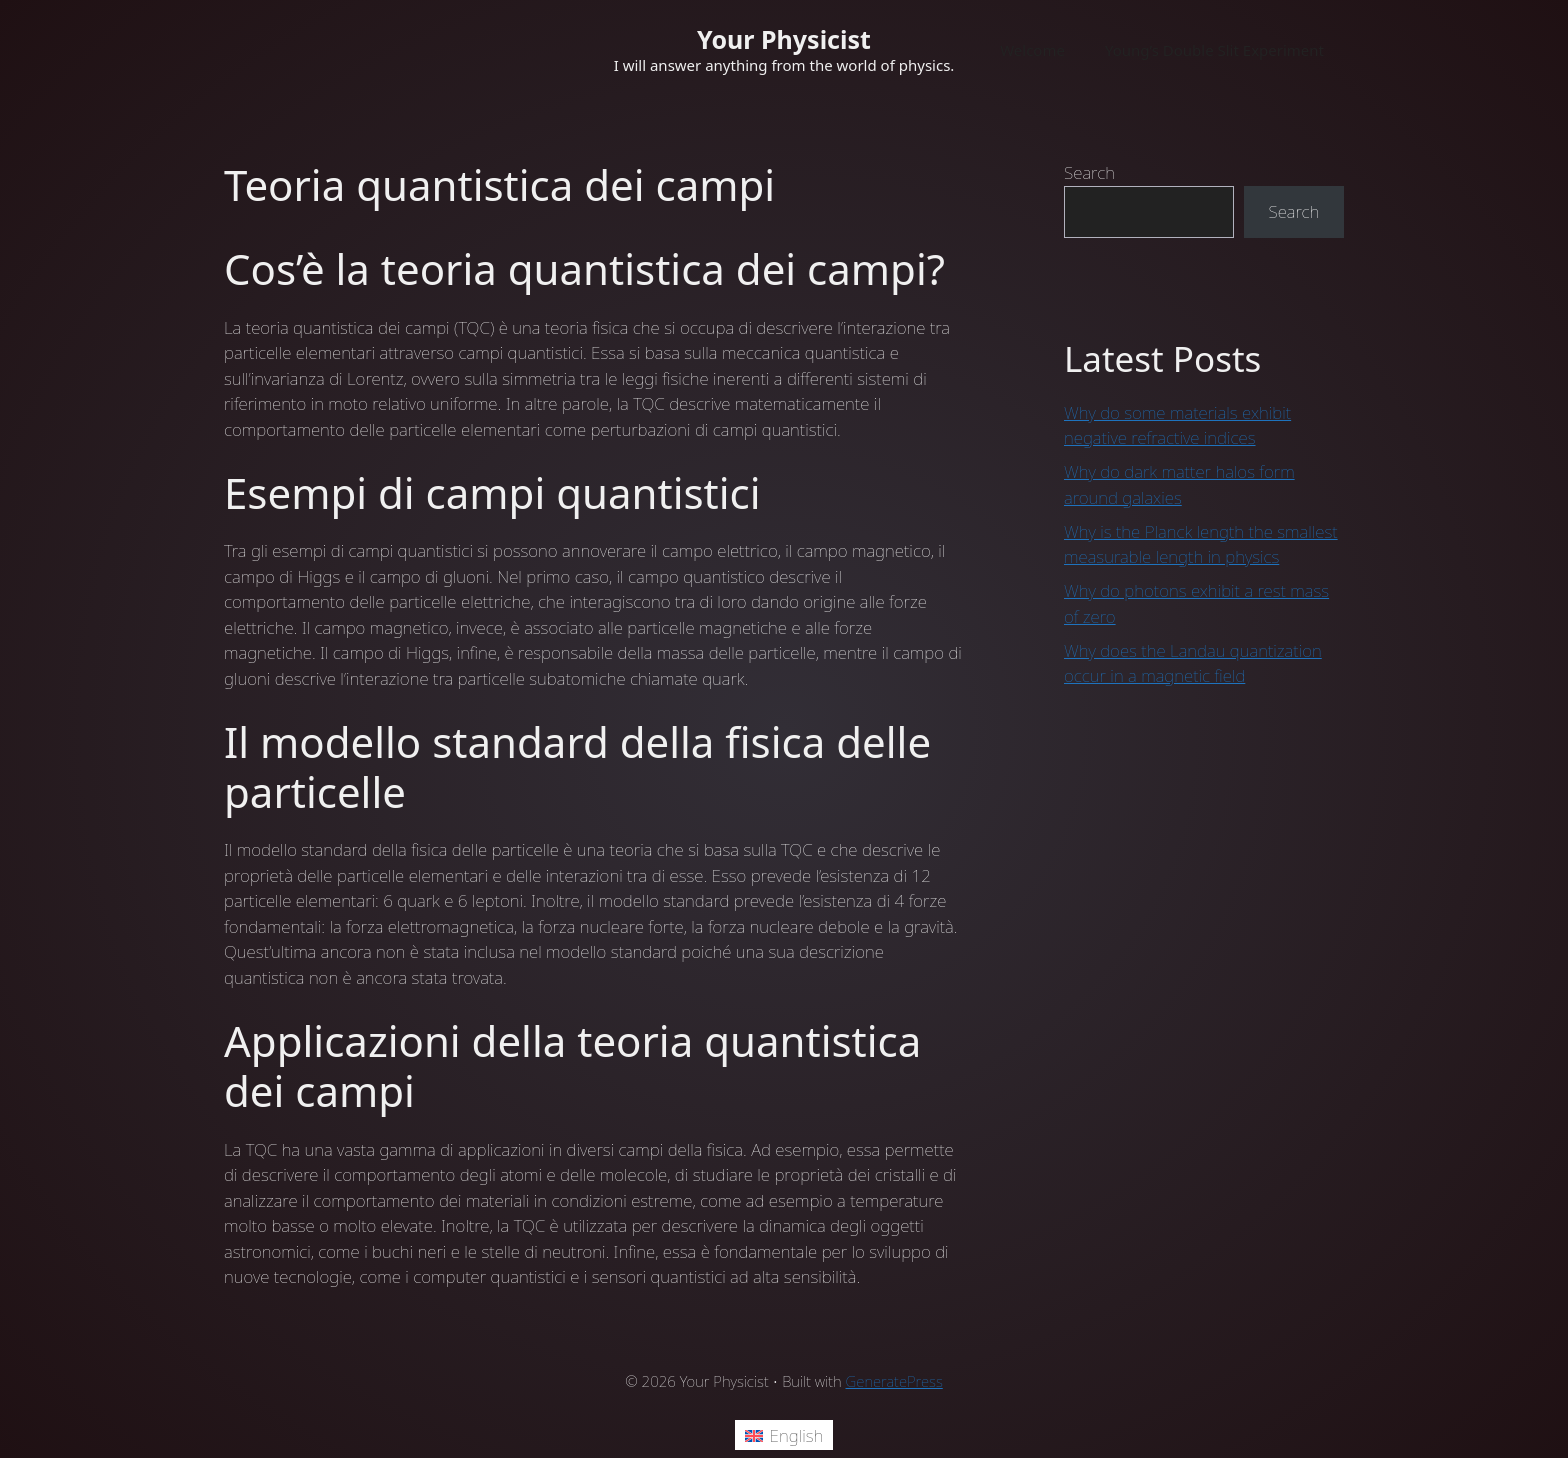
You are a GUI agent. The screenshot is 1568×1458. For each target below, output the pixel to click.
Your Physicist (784, 39)
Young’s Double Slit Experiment (1214, 50)
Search (1089, 172)
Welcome (1032, 50)
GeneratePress (894, 1381)
